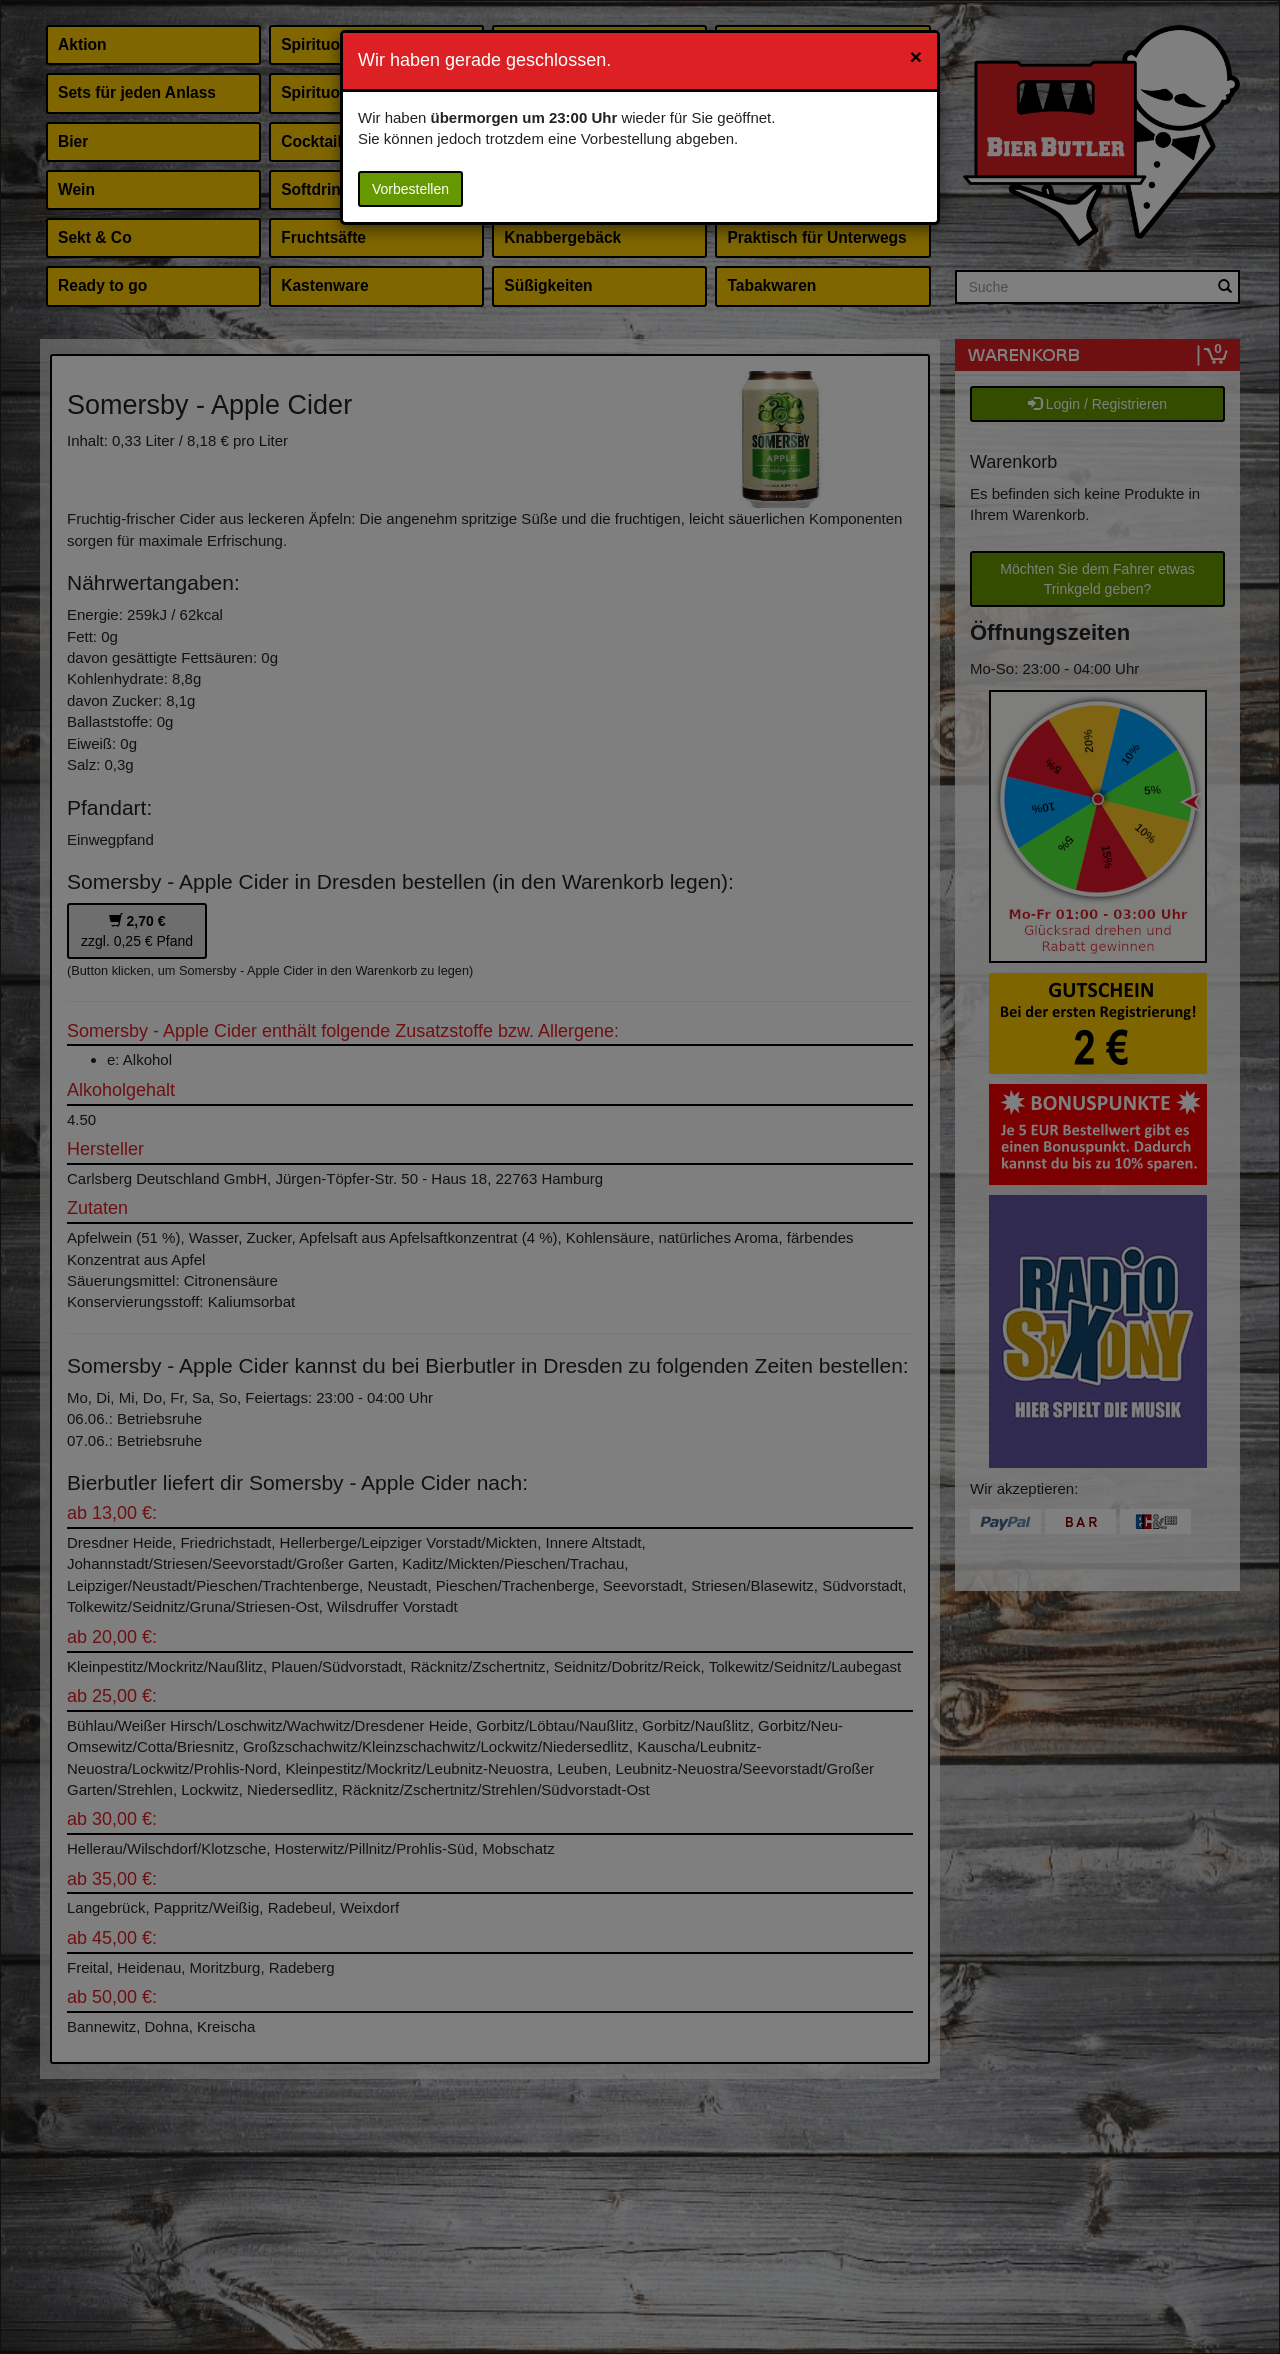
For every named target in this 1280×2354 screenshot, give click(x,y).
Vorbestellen (410, 189)
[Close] (916, 56)
